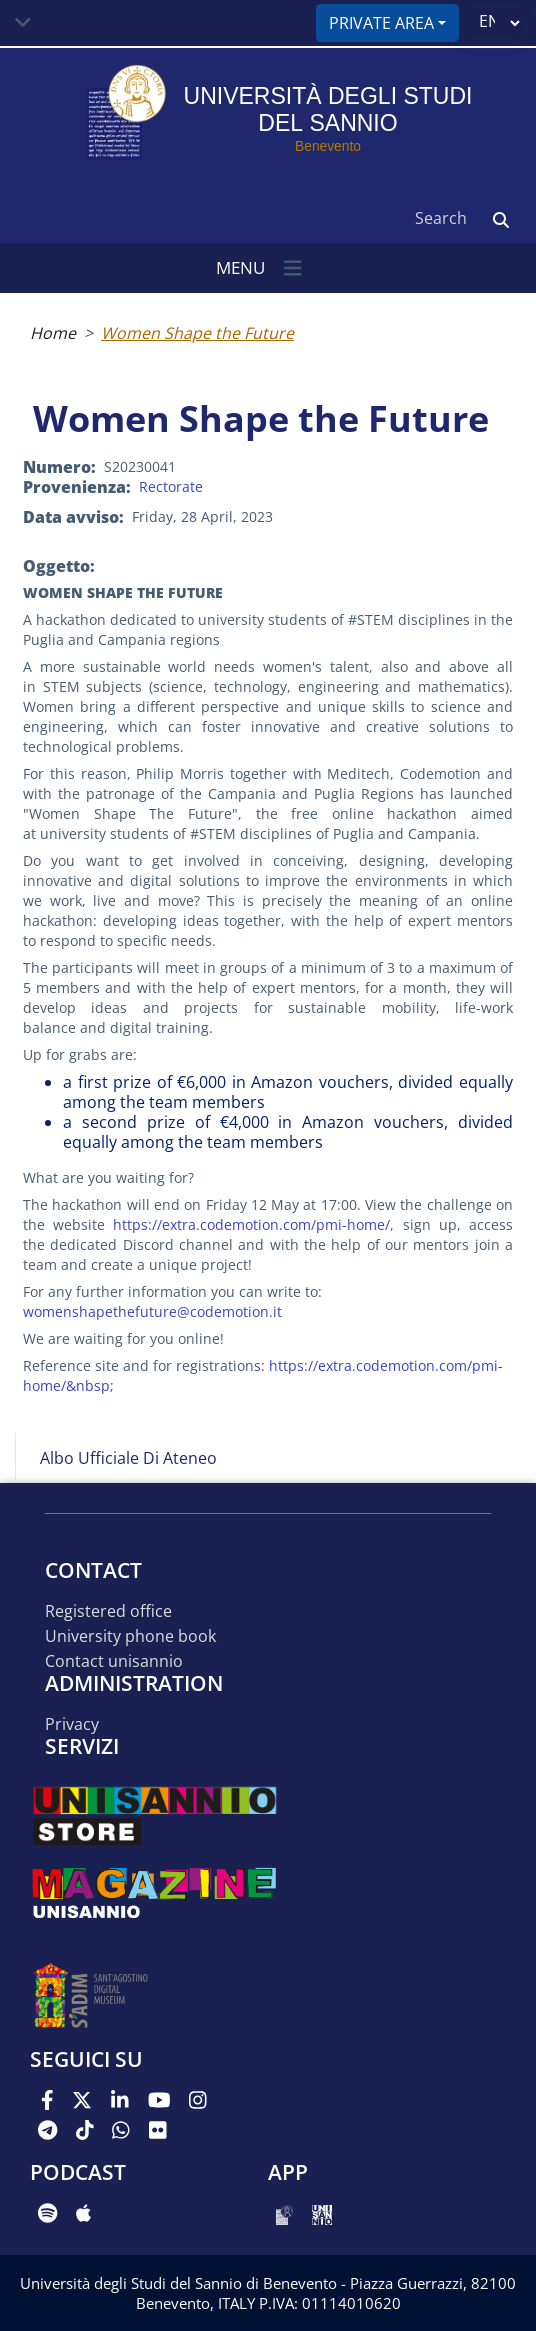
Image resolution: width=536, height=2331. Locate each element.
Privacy (72, 1724)
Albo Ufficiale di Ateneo (128, 1458)
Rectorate (171, 486)
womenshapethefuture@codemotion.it (152, 1311)
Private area (381, 23)
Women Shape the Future (197, 333)
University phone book (130, 1636)
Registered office (108, 1611)
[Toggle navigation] (23, 23)
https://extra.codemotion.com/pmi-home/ (251, 1224)
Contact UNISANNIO (114, 1661)
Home (53, 333)
